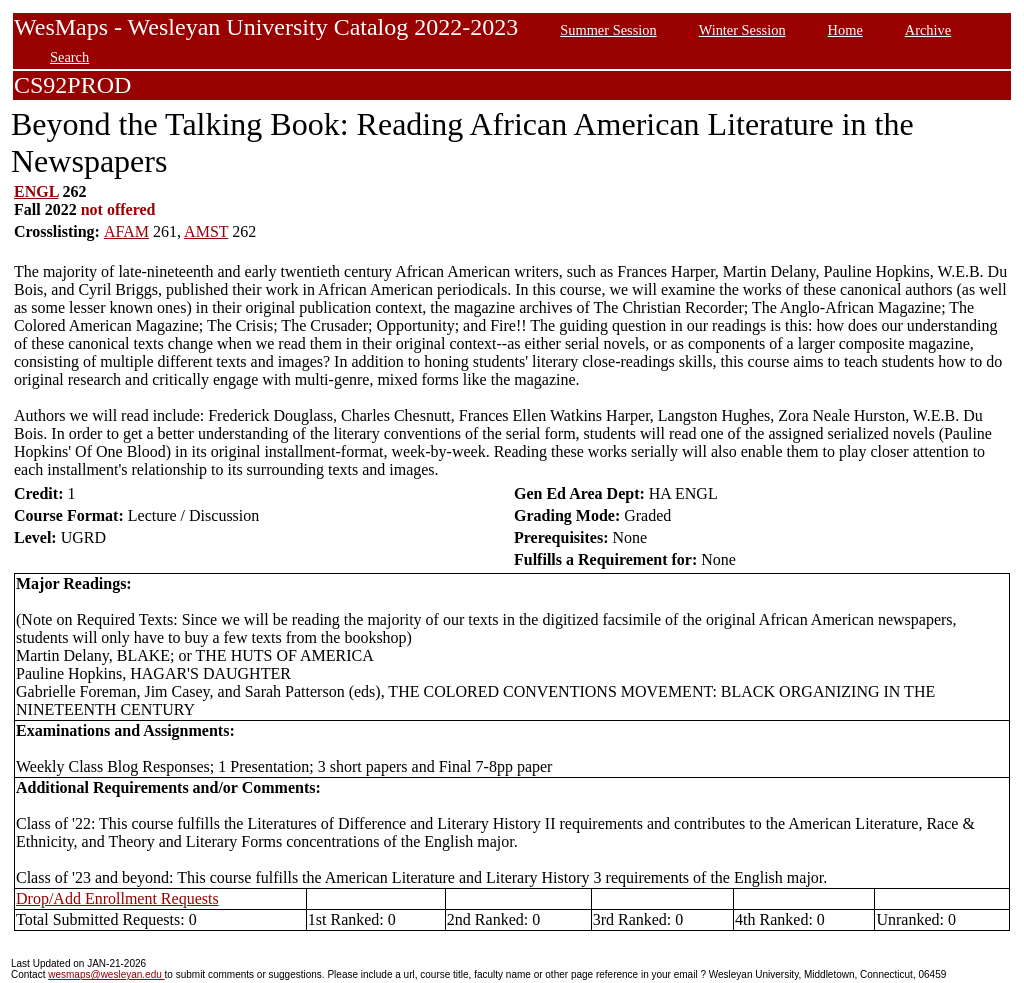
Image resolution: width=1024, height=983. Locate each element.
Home (845, 30)
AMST (206, 231)
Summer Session (608, 30)
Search (69, 57)
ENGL (36, 191)
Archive (928, 30)
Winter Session (742, 30)
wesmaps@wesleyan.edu (106, 974)
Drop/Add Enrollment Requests (117, 898)
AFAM (126, 231)
